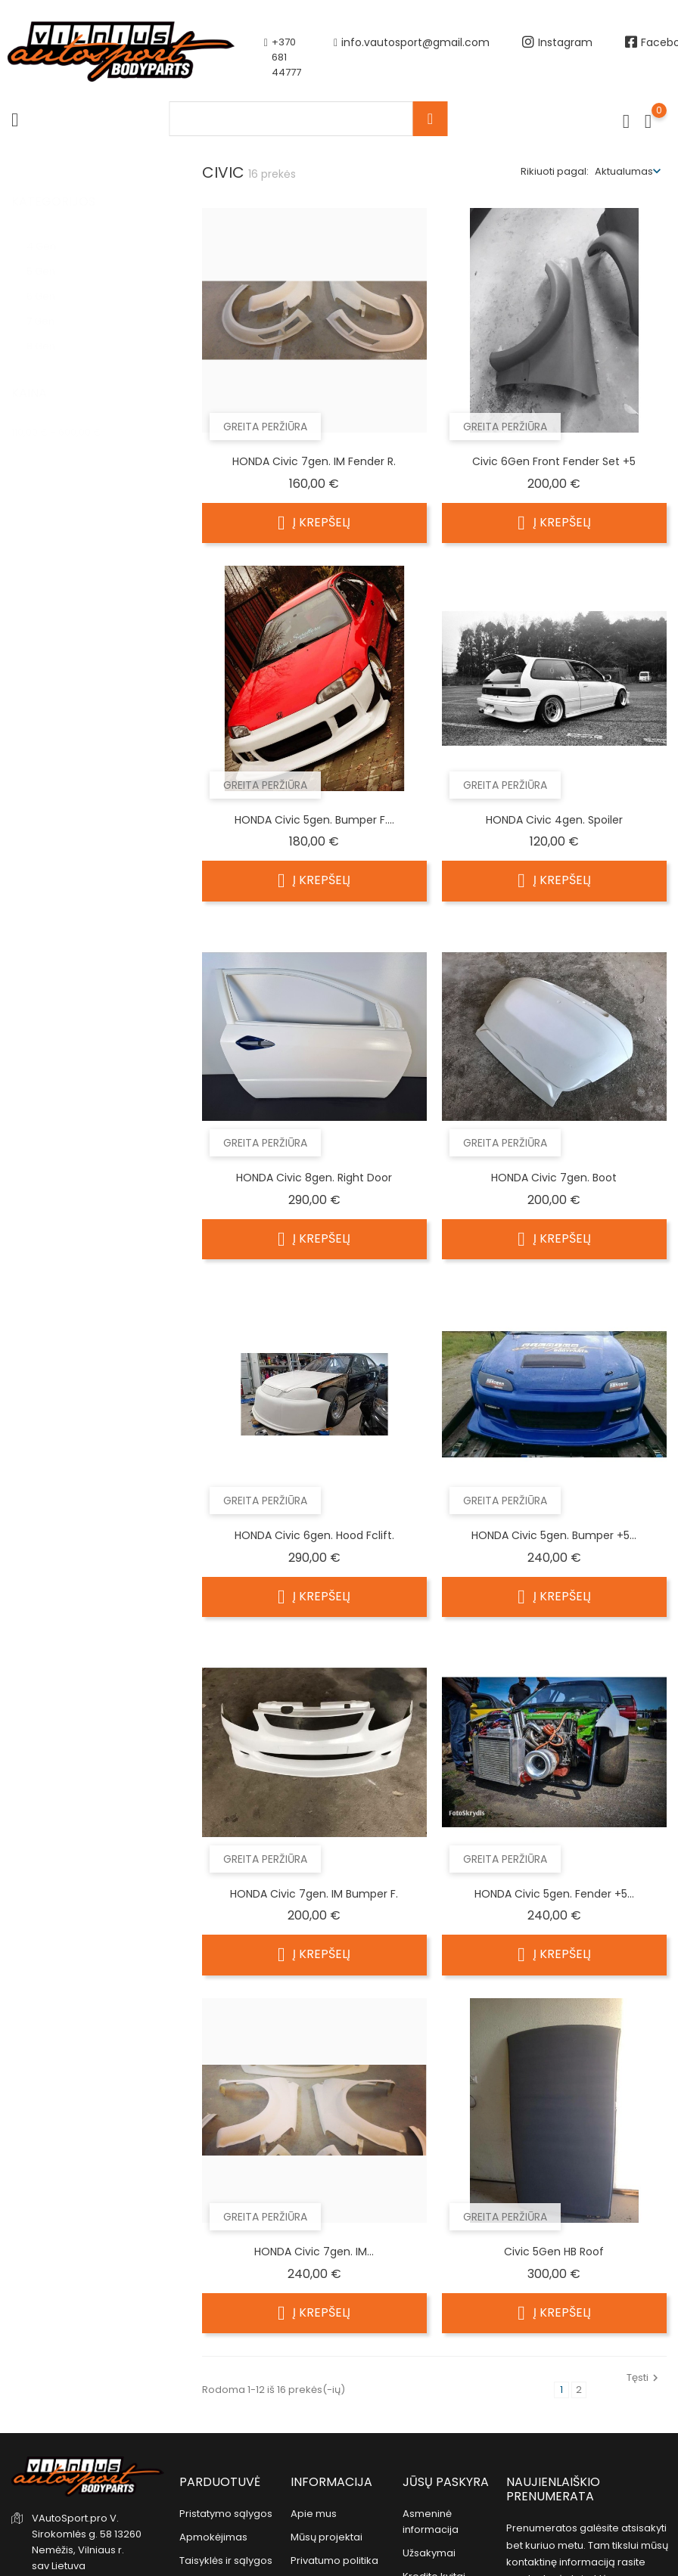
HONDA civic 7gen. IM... (314, 2251)
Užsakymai (429, 2553)
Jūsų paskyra (446, 2482)
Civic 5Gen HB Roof (554, 2251)
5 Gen (49, 256)
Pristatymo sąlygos (225, 2513)
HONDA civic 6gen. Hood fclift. (314, 1535)
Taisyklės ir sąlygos (225, 2560)
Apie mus (314, 2513)
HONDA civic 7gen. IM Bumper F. (314, 1893)
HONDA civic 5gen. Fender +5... (554, 1893)
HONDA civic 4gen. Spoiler (554, 819)
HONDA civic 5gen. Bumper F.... (314, 819)
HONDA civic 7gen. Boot (554, 1177)
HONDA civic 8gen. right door (314, 1177)
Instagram (557, 57)
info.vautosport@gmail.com (412, 57)
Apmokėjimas (213, 2537)
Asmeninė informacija (431, 2521)
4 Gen (48, 231)
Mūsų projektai (326, 2537)
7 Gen (49, 306)
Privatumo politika (334, 2560)
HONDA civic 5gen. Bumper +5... (553, 1535)
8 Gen (48, 331)
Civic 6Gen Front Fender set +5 (554, 461)
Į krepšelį (314, 522)
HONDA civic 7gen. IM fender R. (314, 461)
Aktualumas (624, 171)
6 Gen (49, 281)
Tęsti (644, 2377)
